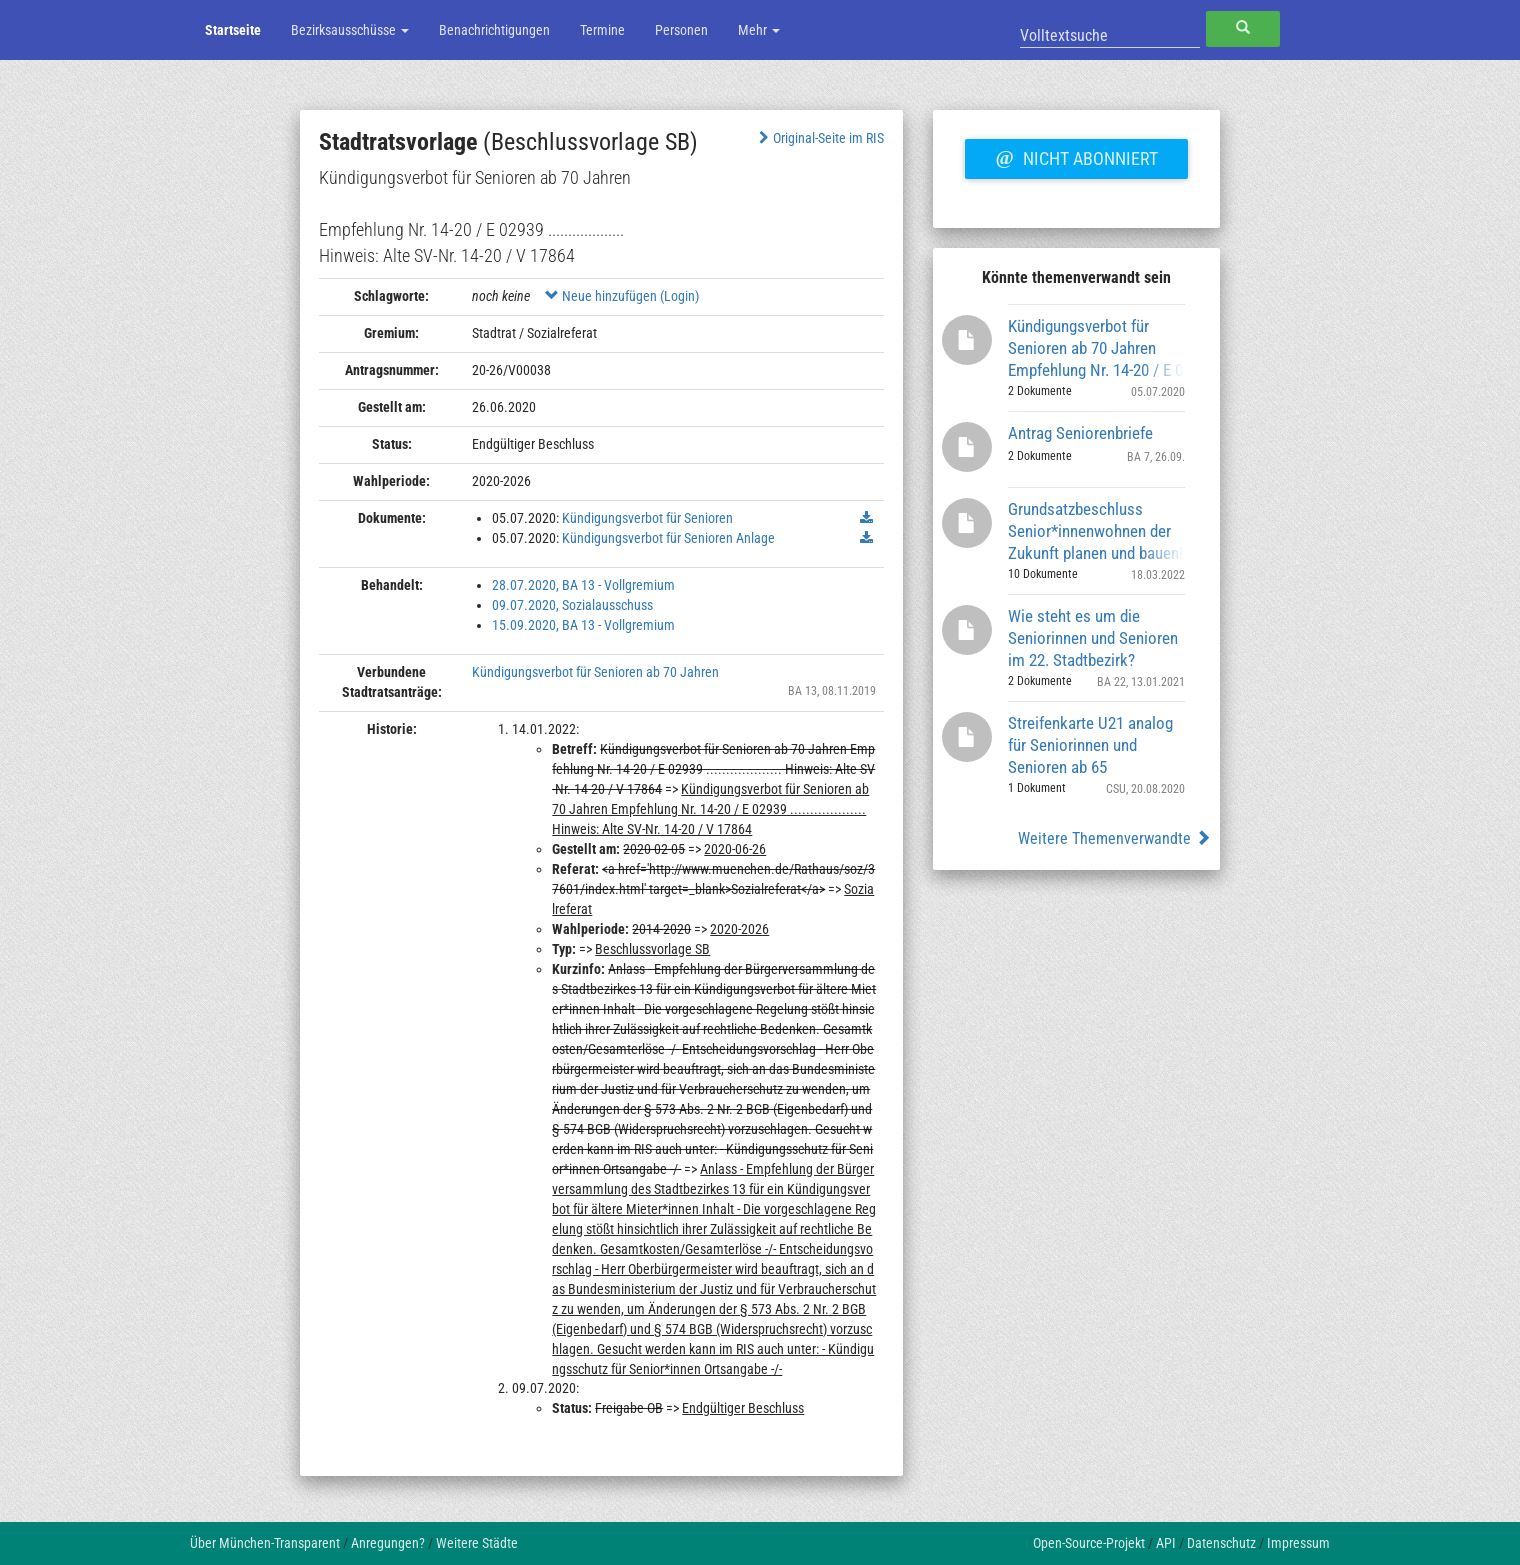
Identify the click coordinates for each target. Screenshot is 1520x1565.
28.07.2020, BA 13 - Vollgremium (583, 585)
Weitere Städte (477, 1543)
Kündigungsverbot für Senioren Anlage (668, 538)
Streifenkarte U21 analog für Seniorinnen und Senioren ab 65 (1090, 744)
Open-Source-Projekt (1089, 1543)
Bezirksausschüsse (350, 30)
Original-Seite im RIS (819, 138)
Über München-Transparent (265, 1543)
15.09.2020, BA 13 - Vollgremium (583, 625)
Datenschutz (1221, 1543)
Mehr (759, 30)
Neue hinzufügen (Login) (622, 296)
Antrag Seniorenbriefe (1080, 433)
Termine (602, 30)
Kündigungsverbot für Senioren (647, 518)
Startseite (233, 30)
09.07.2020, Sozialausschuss (572, 605)
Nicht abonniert (1076, 156)
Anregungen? (388, 1543)
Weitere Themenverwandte (1114, 838)
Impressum (1298, 1543)
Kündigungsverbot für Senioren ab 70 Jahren (595, 672)
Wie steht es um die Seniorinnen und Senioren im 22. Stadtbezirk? (1093, 637)
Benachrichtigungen (494, 30)
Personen (681, 30)
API (1166, 1543)
